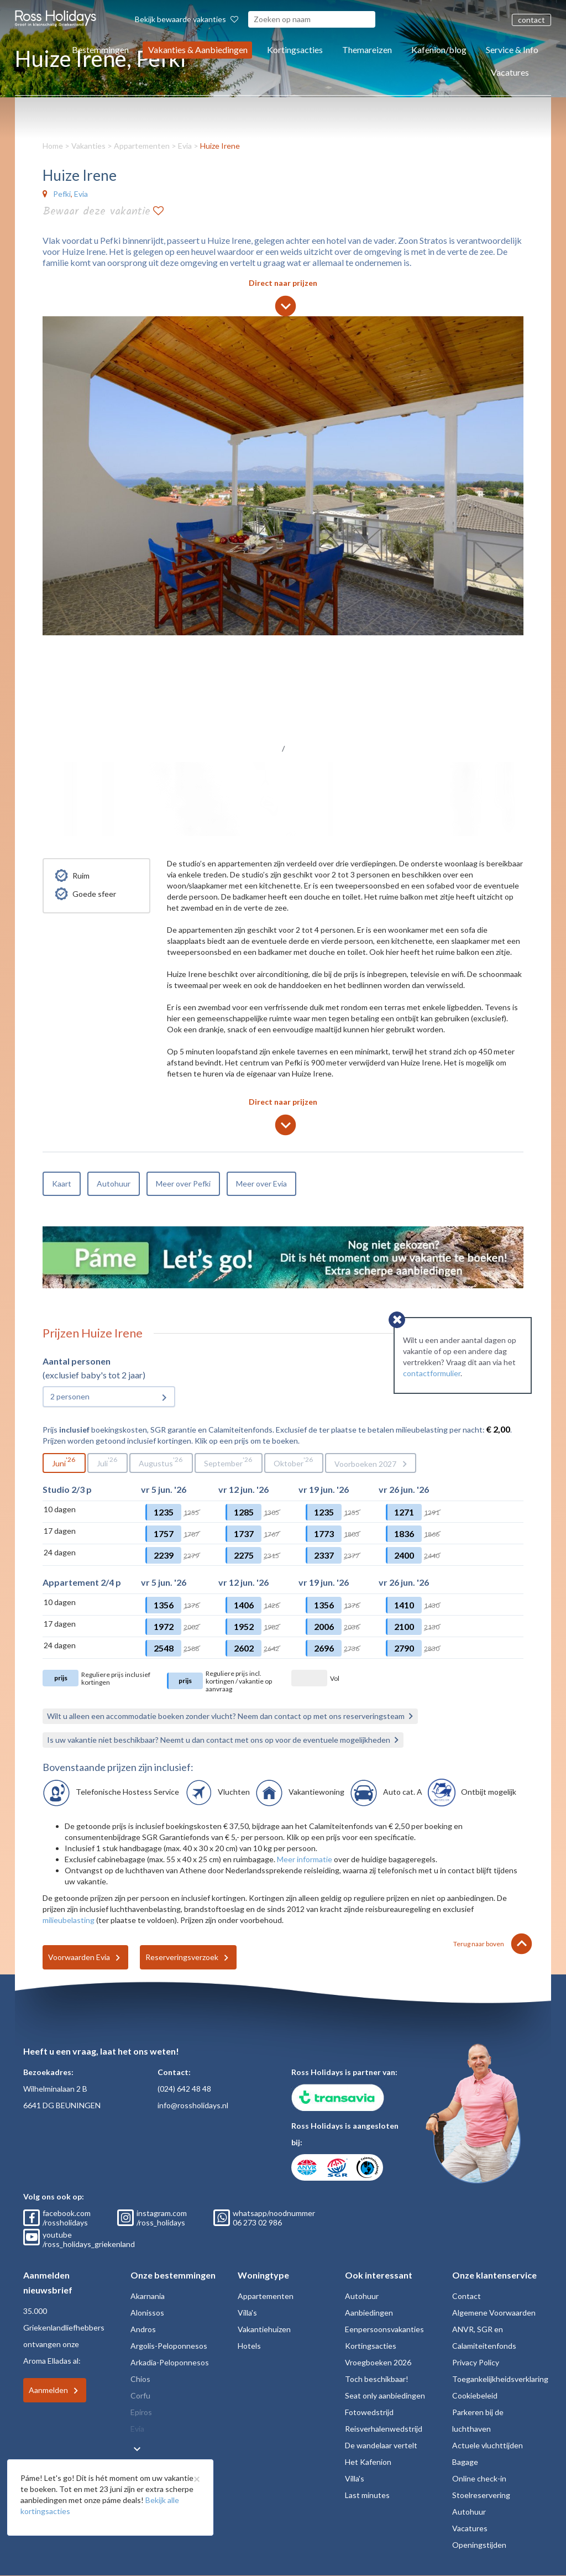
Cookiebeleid (474, 2395)
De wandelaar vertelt (381, 2445)
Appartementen (142, 145)
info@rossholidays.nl (193, 2105)
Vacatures (510, 72)
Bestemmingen (100, 49)
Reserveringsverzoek (181, 1957)
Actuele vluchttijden (487, 2445)
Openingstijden (479, 2544)
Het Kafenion (368, 2462)
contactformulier (431, 1373)
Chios (140, 2379)
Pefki (62, 193)
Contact (466, 2296)
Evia (185, 145)
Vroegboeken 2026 (378, 2362)
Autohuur (113, 1183)
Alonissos (147, 2312)
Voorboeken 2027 (365, 1464)
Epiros (141, 2412)
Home (53, 145)
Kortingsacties (295, 49)
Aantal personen (77, 1361)
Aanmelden (48, 2390)
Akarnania (147, 2296)
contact (531, 19)
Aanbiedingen (369, 2312)
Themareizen (367, 49)
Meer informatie (304, 1859)
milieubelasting (69, 1920)
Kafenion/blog (439, 49)
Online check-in (479, 2478)
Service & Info (512, 49)
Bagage (465, 2462)
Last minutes (367, 2495)
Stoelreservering (481, 2495)
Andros (143, 2329)
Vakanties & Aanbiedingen (198, 49)
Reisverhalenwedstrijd (383, 2428)
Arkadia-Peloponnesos (169, 2362)
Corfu (140, 2395)
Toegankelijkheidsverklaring (500, 2379)
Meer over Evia (261, 1183)
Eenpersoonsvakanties (384, 2329)
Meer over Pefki (183, 1183)
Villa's (247, 2312)
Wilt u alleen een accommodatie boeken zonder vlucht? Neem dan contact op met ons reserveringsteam (226, 1716)
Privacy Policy (475, 2362)
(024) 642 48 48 (184, 2088)
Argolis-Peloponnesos (168, 2345)
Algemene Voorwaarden (494, 2312)
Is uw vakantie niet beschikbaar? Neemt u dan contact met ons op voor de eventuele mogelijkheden (218, 1739)
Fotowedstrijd (369, 2412)
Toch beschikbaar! (376, 2379)
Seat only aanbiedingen (385, 2395)
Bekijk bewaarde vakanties (186, 19)
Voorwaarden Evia (79, 1957)
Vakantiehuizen (264, 2329)
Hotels (249, 2345)
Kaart (61, 1183)
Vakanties (88, 145)
